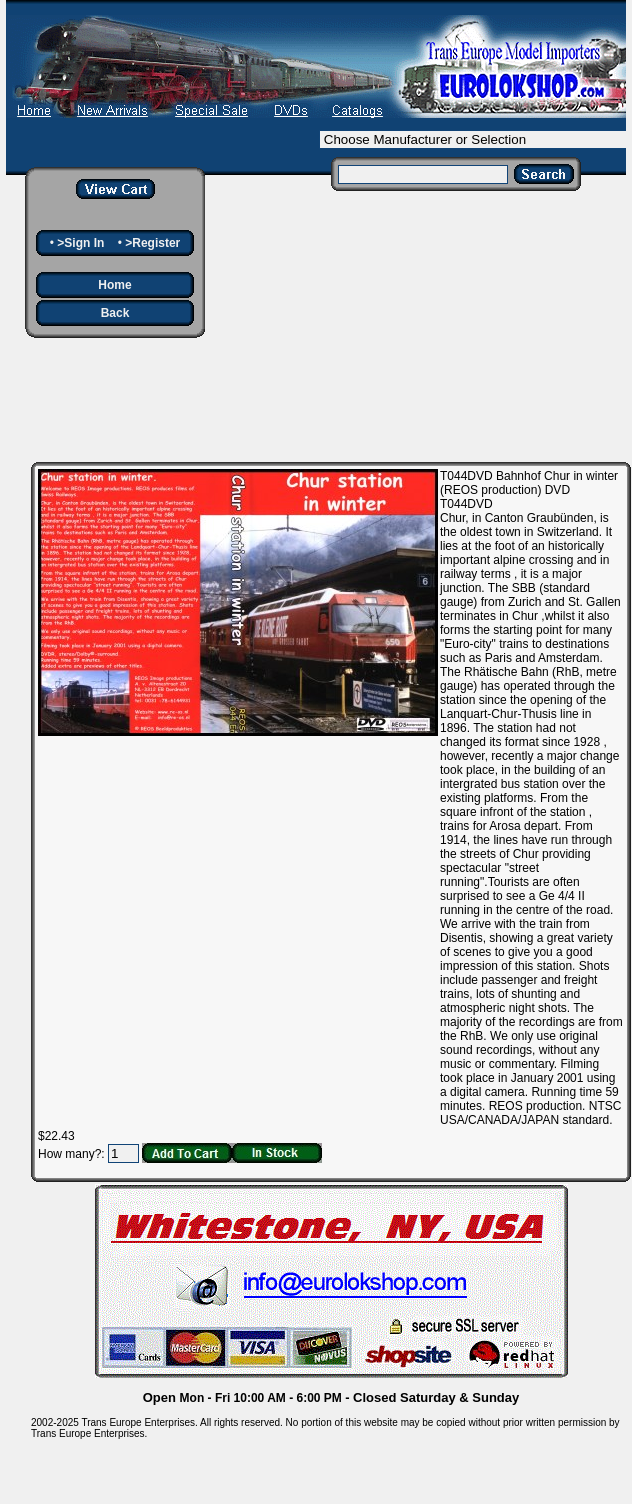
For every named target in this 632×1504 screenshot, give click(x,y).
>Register (152, 243)
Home (114, 285)
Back (115, 313)
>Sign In (80, 243)
